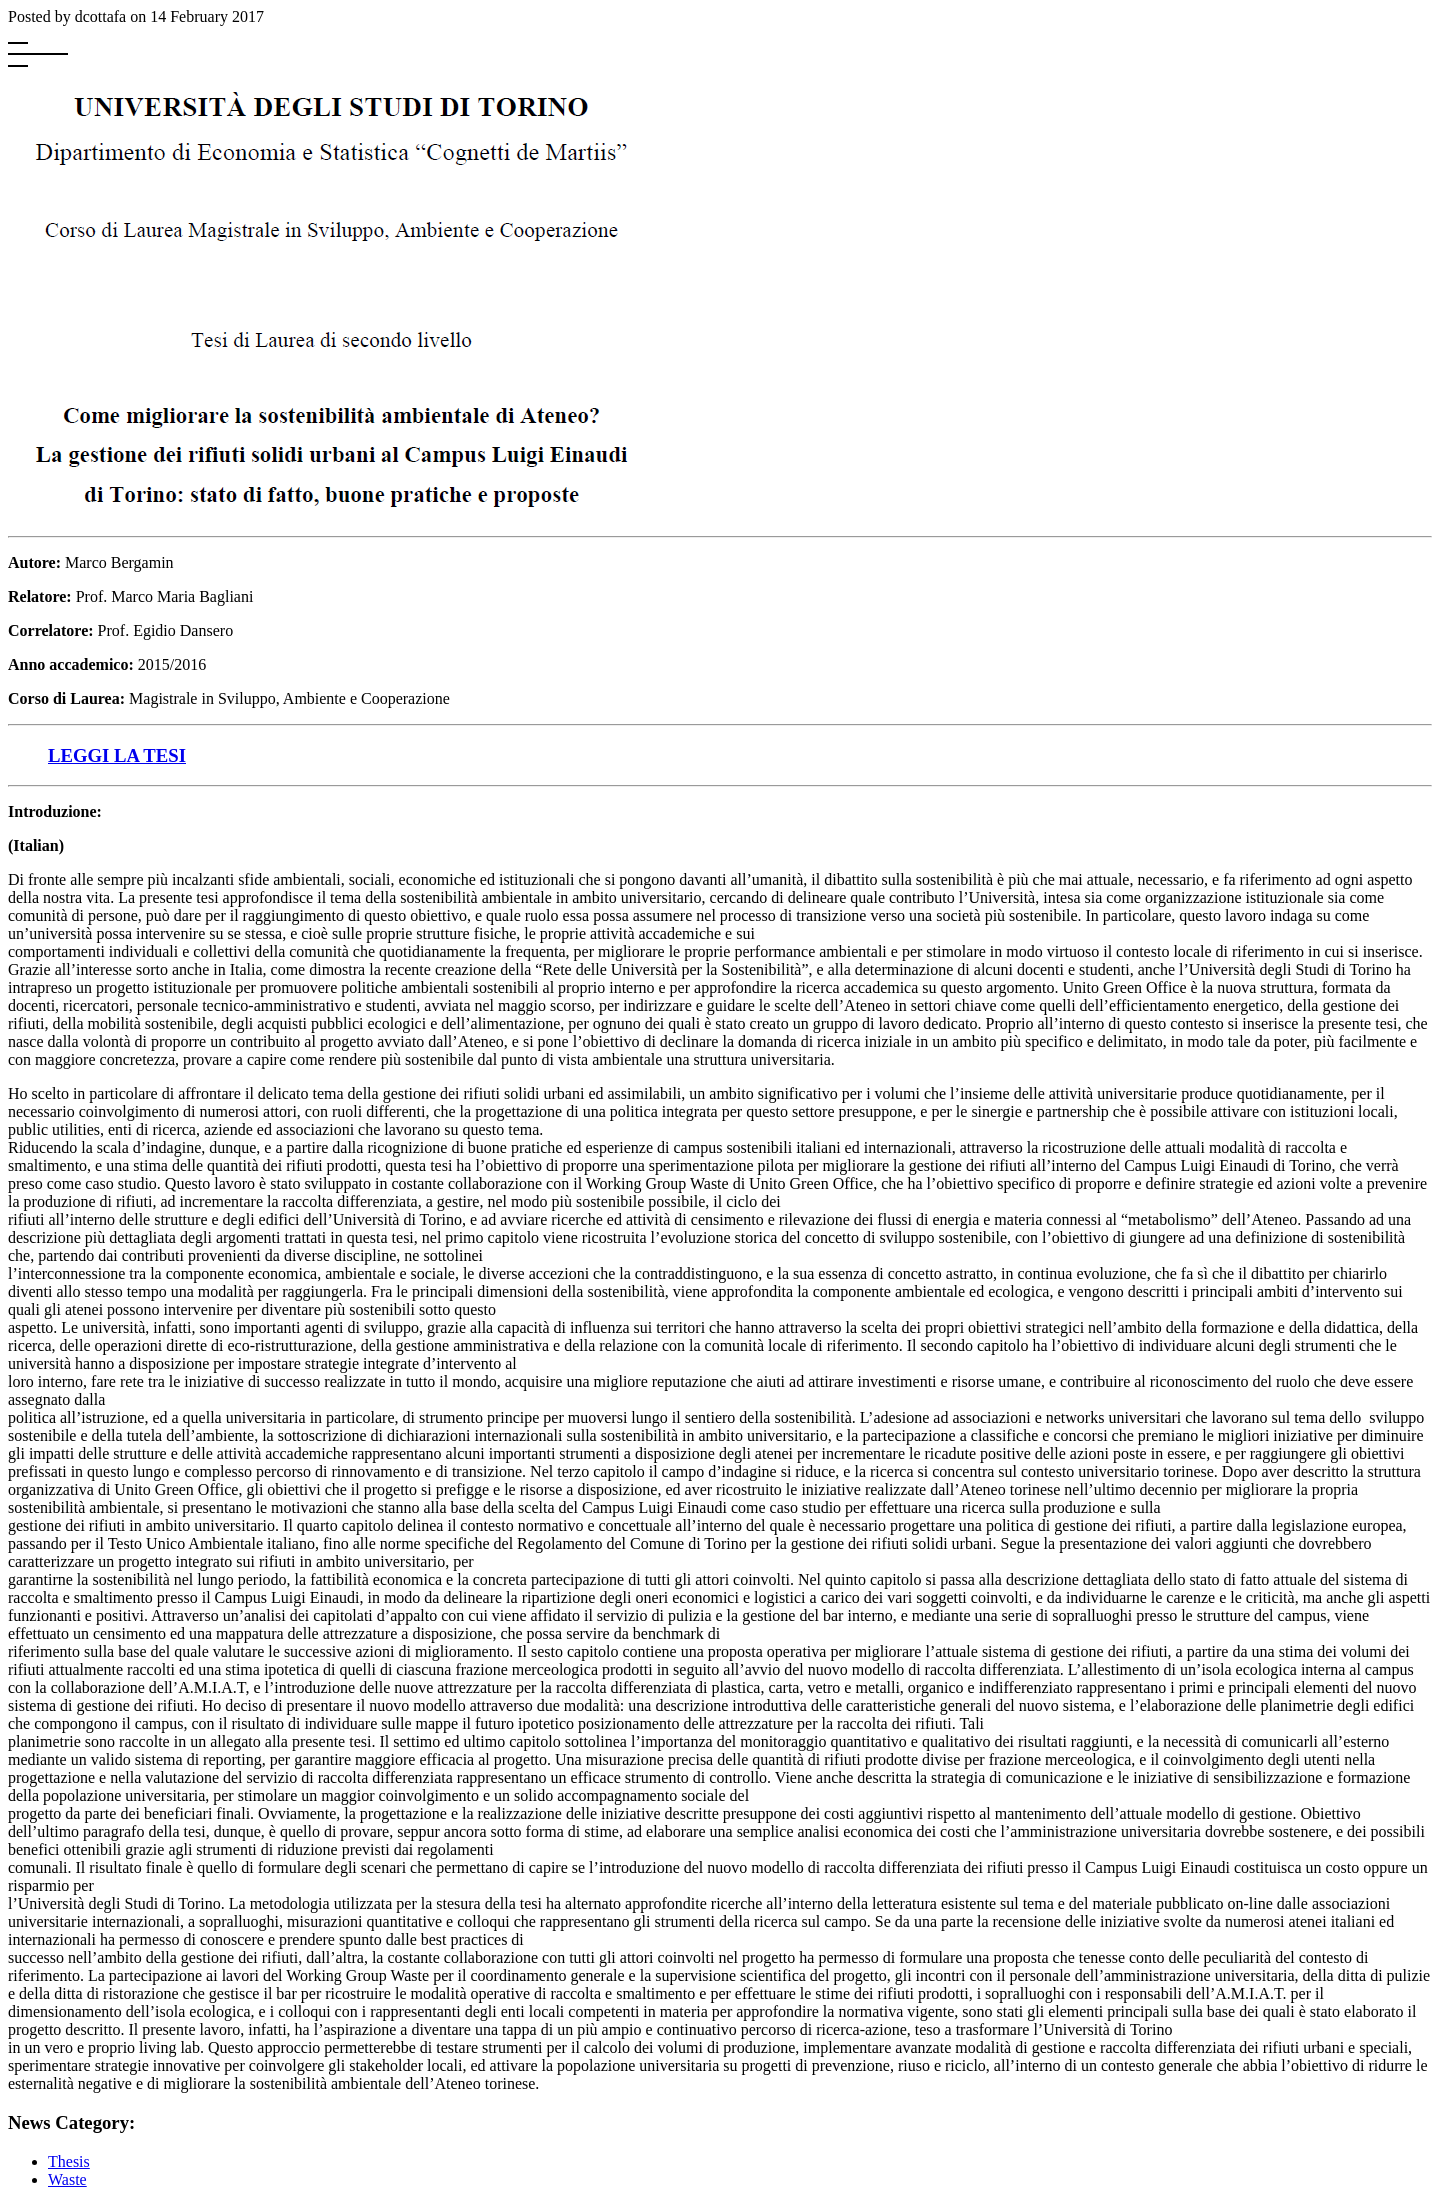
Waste (67, 2179)
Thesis (69, 2161)
